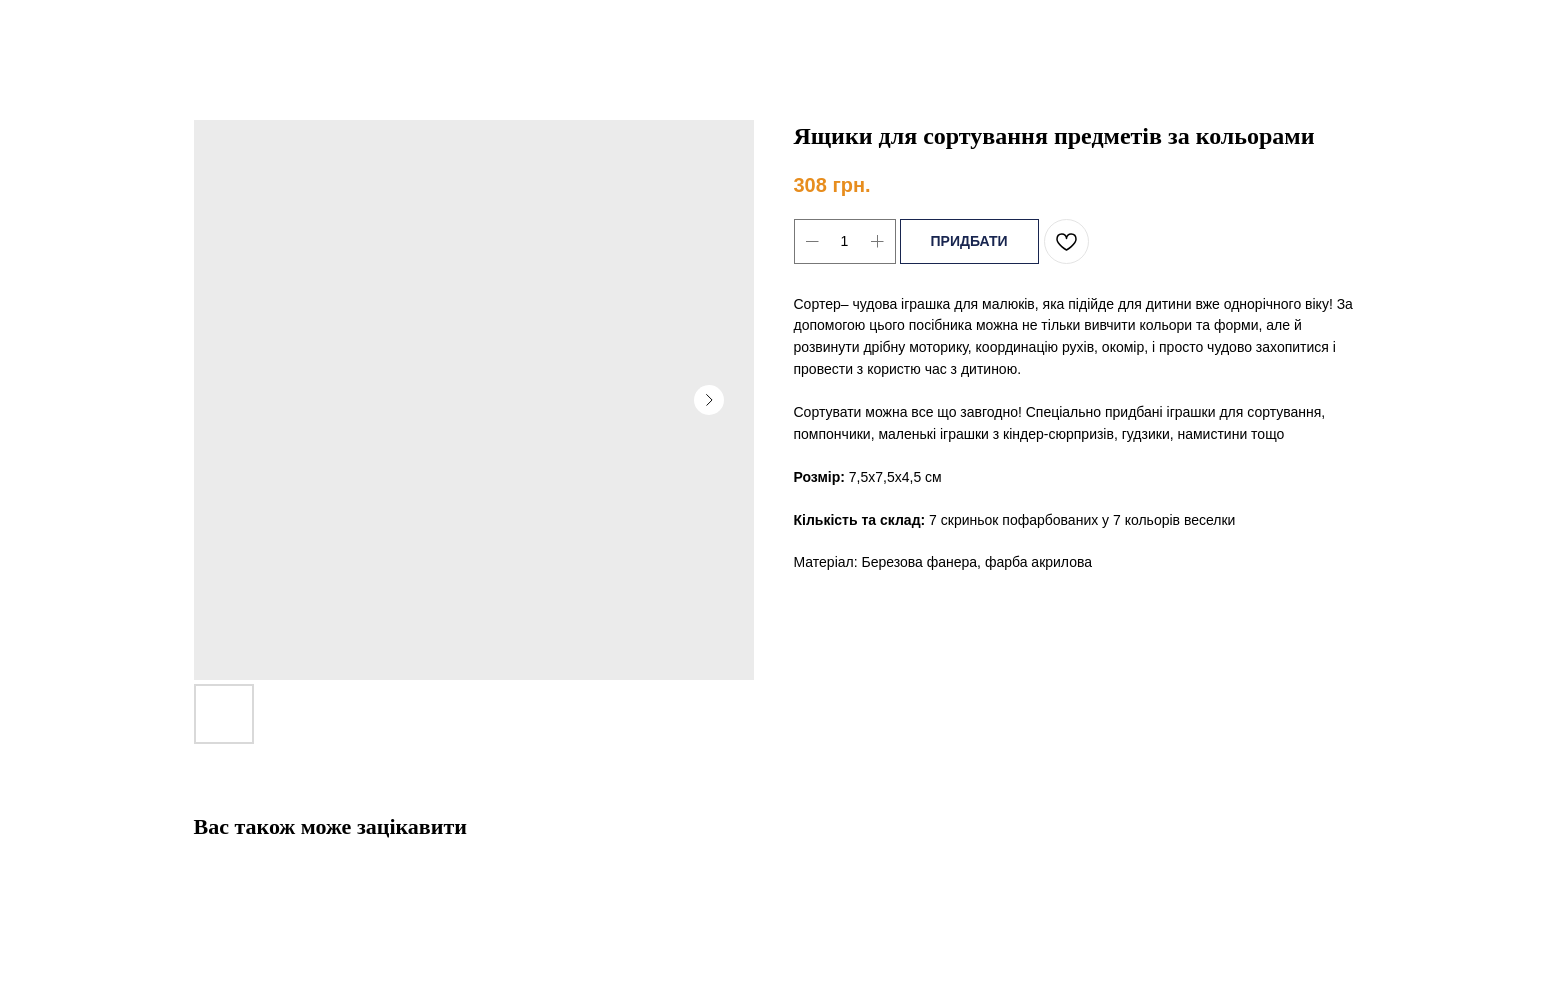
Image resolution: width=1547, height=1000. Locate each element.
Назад (58, 30)
